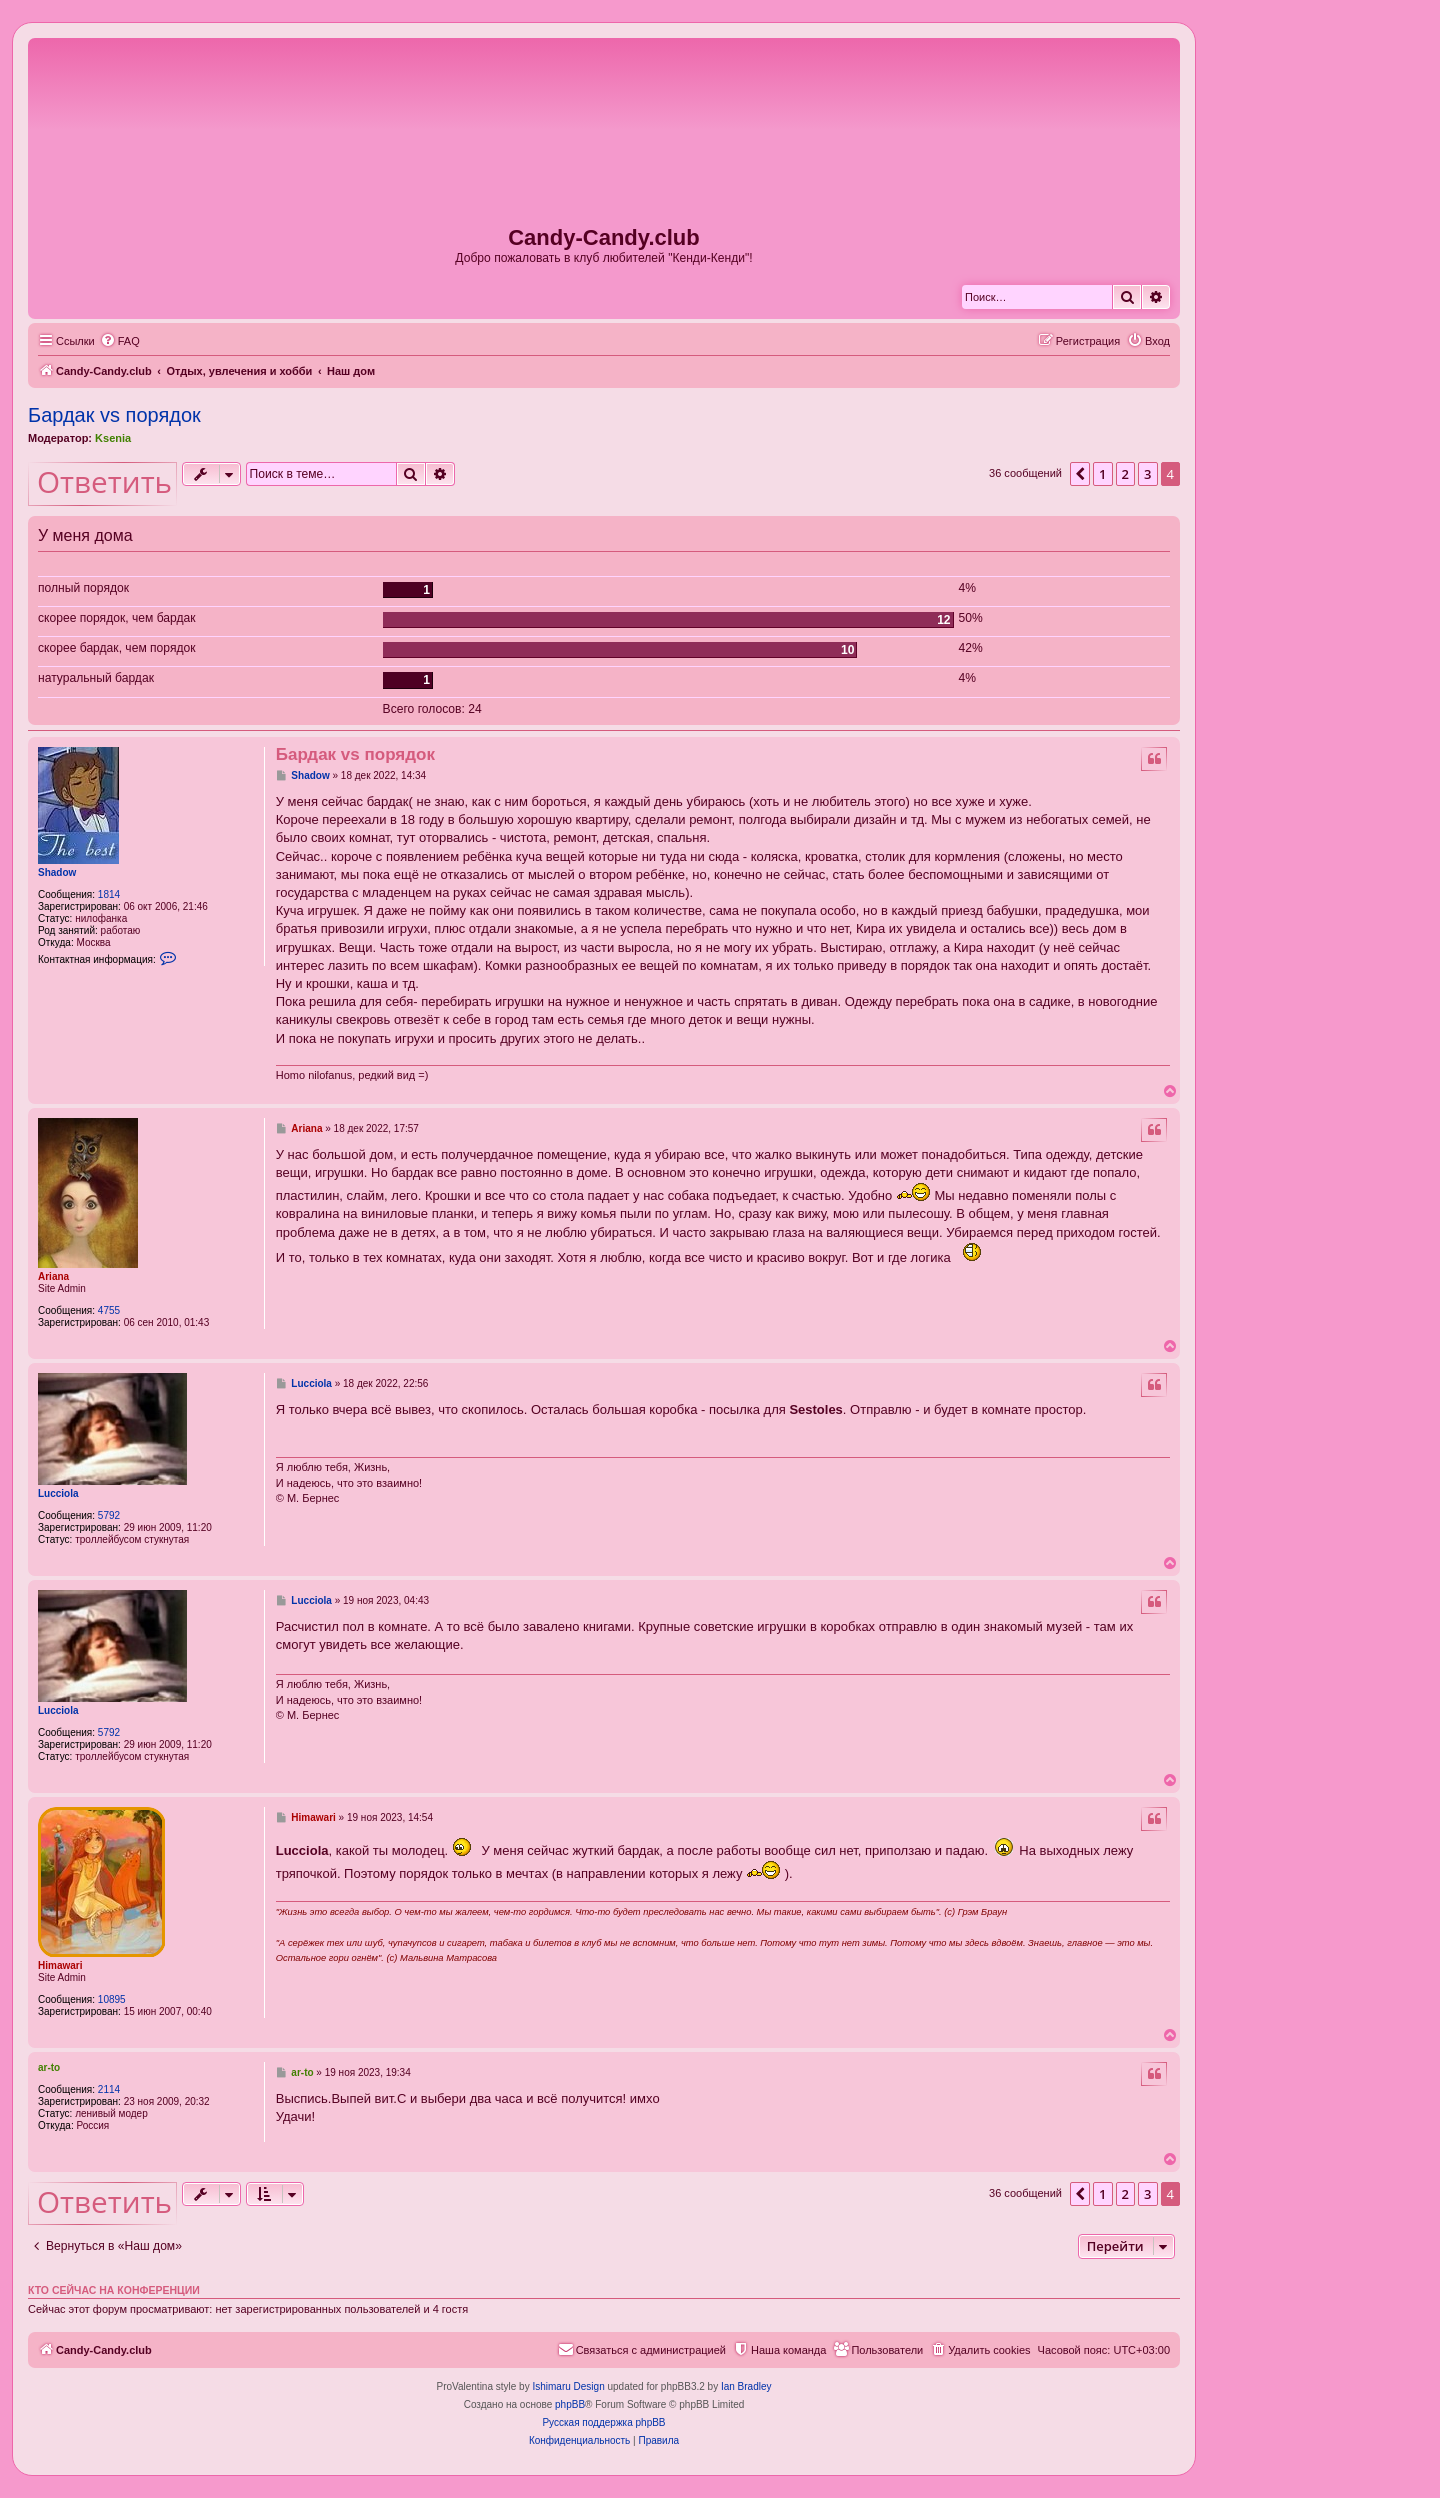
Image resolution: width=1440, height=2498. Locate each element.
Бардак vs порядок (114, 415)
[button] (1080, 474)
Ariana (53, 1276)
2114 (109, 2089)
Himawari (60, 1965)
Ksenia (113, 438)
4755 (109, 1310)
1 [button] (1102, 474)
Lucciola (58, 1493)
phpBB (570, 2404)
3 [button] (1147, 474)
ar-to (49, 2067)
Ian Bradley (746, 2386)
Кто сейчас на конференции (114, 2290)
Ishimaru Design (568, 2386)
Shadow (57, 872)
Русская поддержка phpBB (603, 2422)
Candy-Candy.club (604, 237)
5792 (109, 1515)
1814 (109, 894)
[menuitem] (120, 341)
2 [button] (1125, 474)
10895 (112, 1999)
